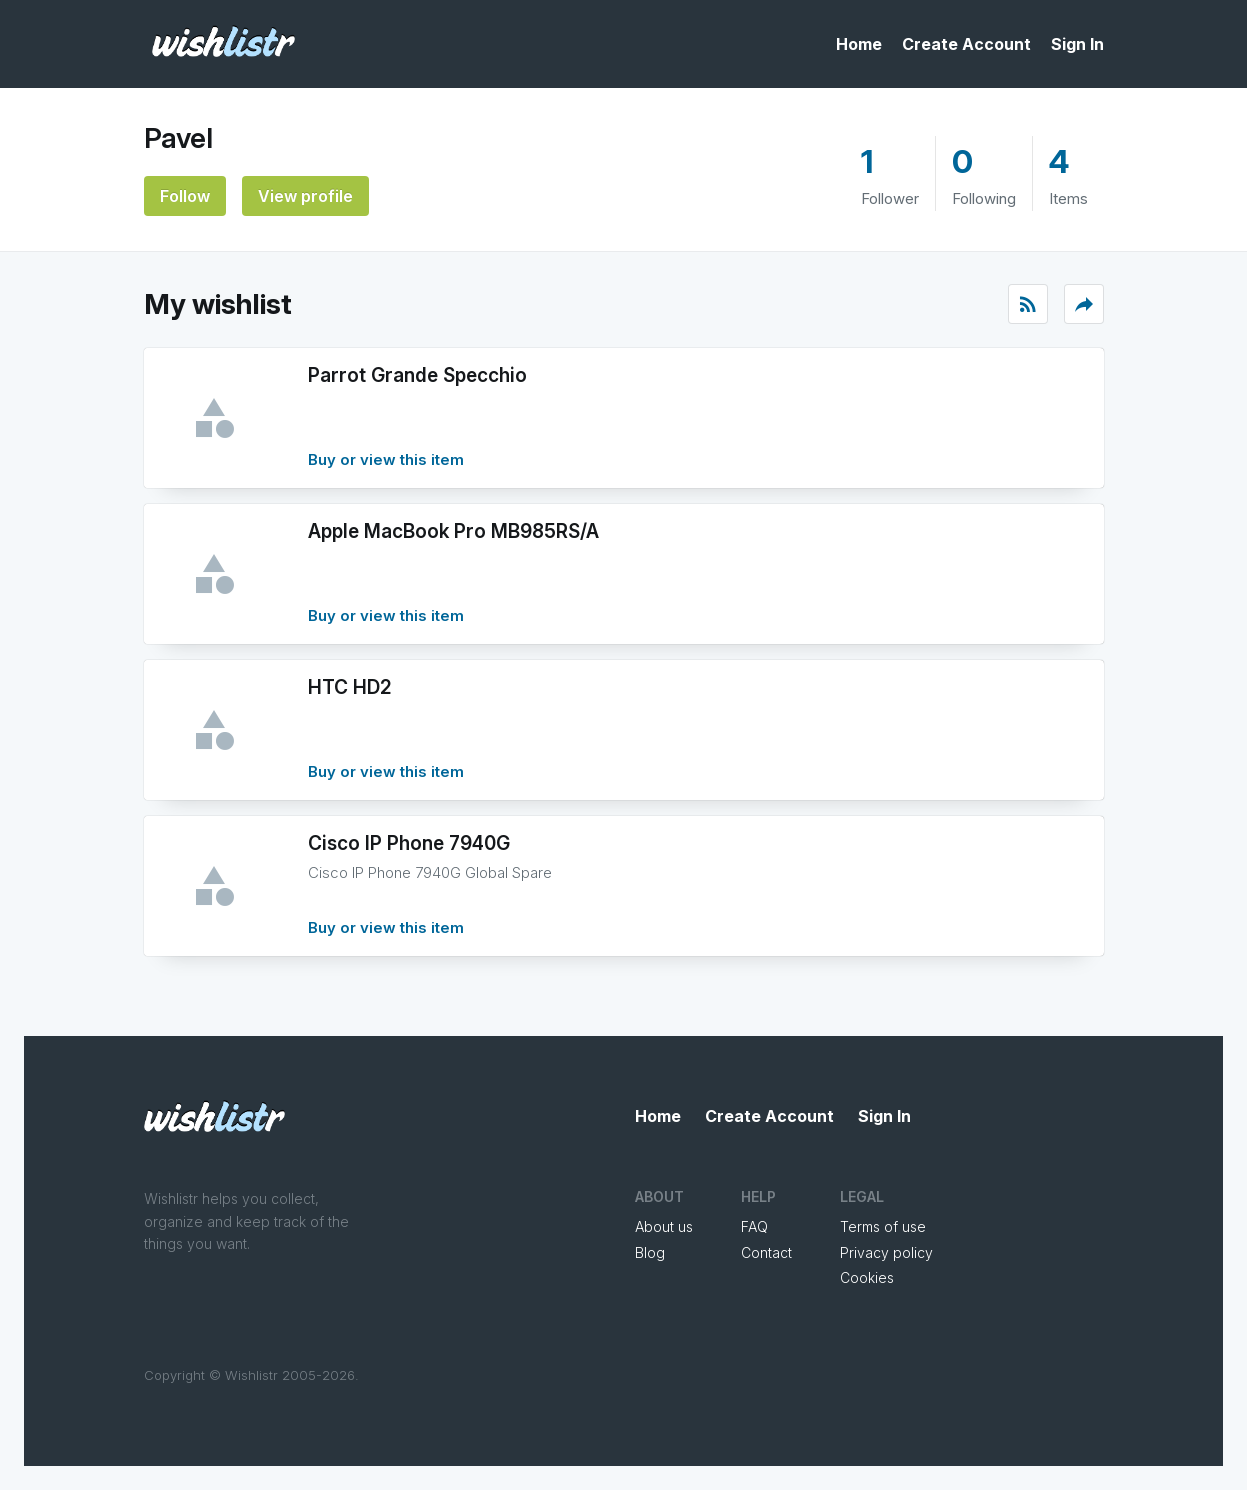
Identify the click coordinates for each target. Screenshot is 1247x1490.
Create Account (966, 44)
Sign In (1077, 44)
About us (664, 1226)
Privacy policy (886, 1252)
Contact (766, 1252)
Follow (185, 196)
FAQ (754, 1226)
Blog (650, 1252)
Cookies (867, 1277)
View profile (305, 196)
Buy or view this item (386, 459)
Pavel (178, 138)
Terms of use (883, 1226)
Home (859, 44)
